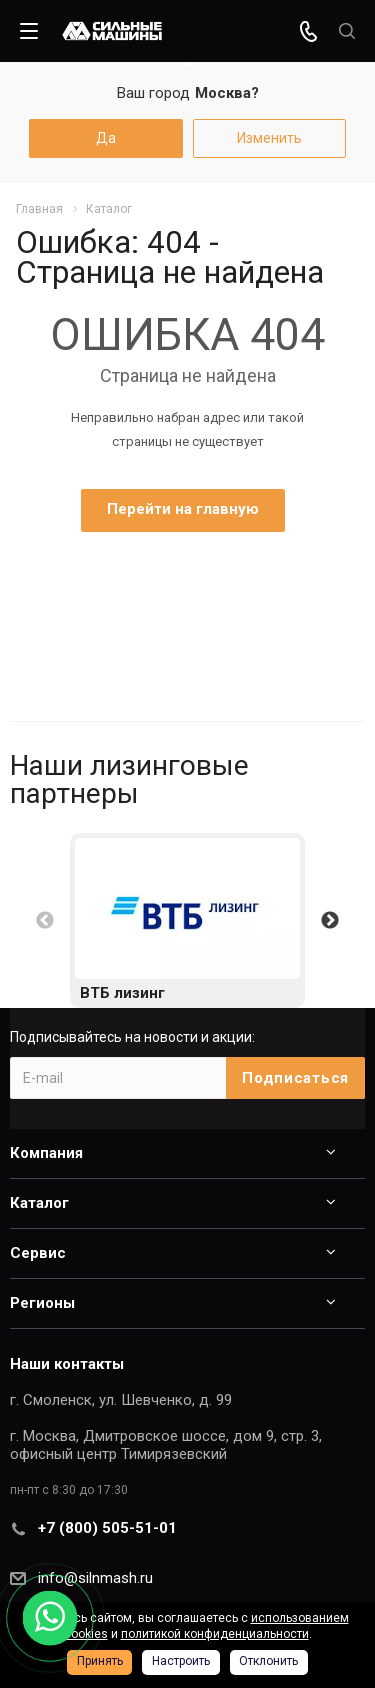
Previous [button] (45, 921)
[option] (187, 920)
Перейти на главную (183, 509)
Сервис (38, 1253)
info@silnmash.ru (95, 1578)
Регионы (42, 1303)
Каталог (39, 1203)
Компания (46, 1153)
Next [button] (330, 921)
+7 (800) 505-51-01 (107, 1528)
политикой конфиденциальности (215, 1634)
